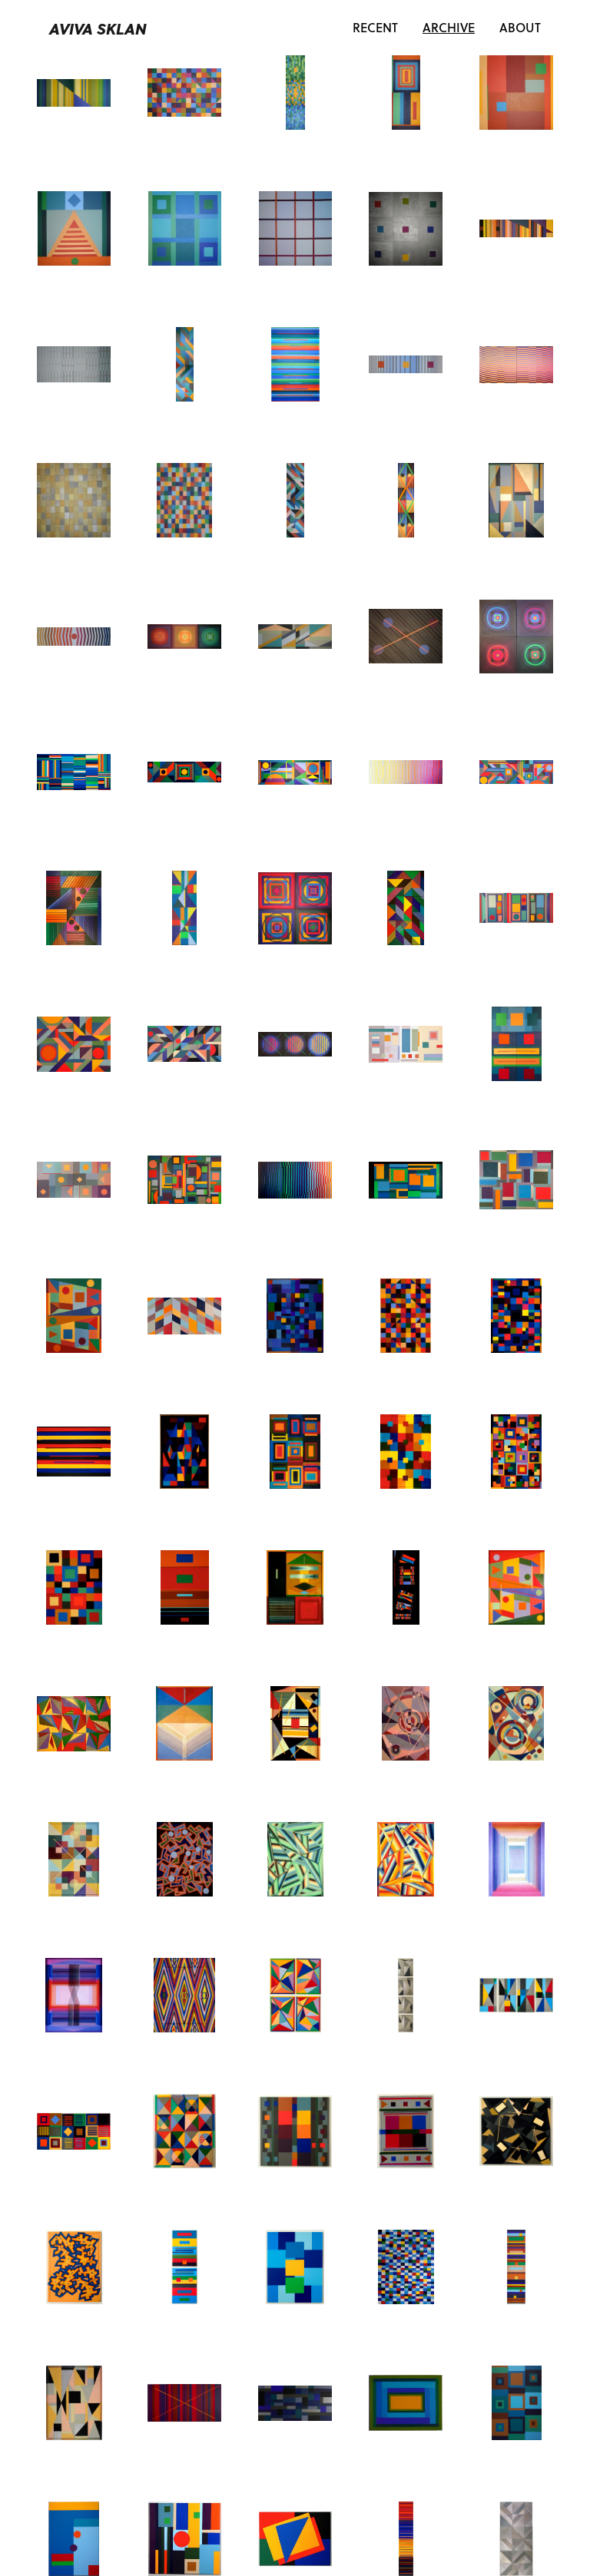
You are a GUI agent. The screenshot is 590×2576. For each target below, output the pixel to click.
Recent (375, 27)
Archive (455, 27)
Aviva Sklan (98, 28)
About (520, 27)
